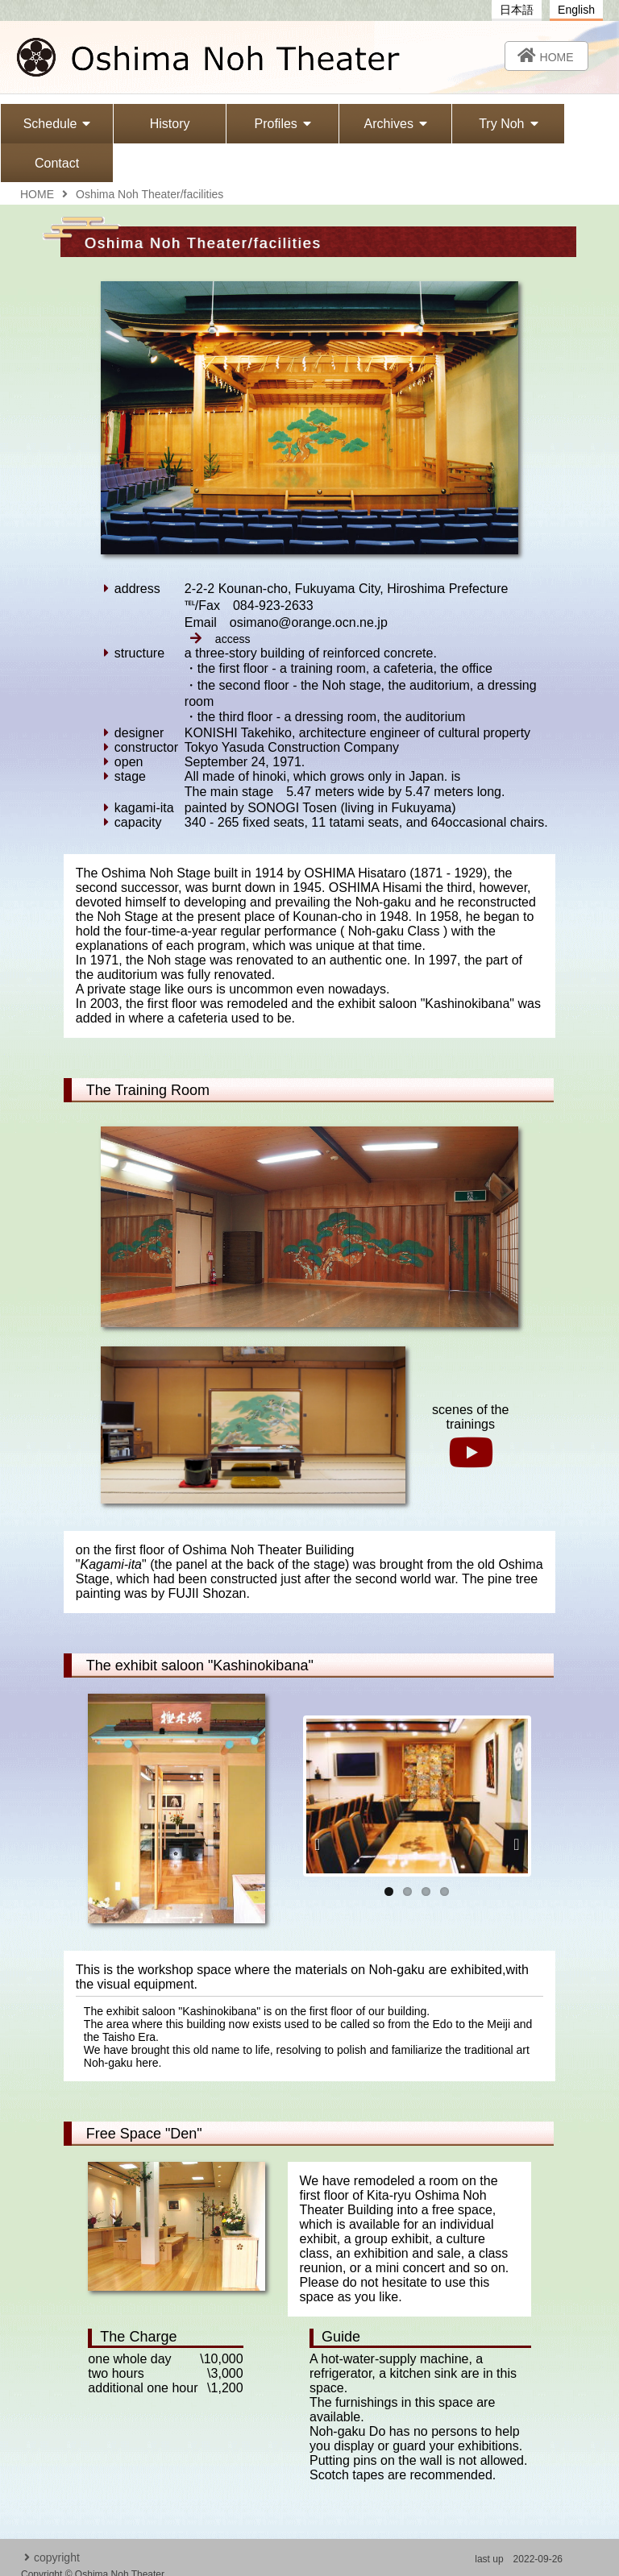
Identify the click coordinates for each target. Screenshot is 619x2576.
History (155, 124)
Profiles (258, 124)
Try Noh (464, 124)
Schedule (52, 124)
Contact (568, 124)
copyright (52, 2519)
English (576, 9)
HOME (37, 156)
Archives (361, 124)
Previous (322, 1806)
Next (512, 1806)
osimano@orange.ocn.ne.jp (500, 2552)
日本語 (517, 9)
